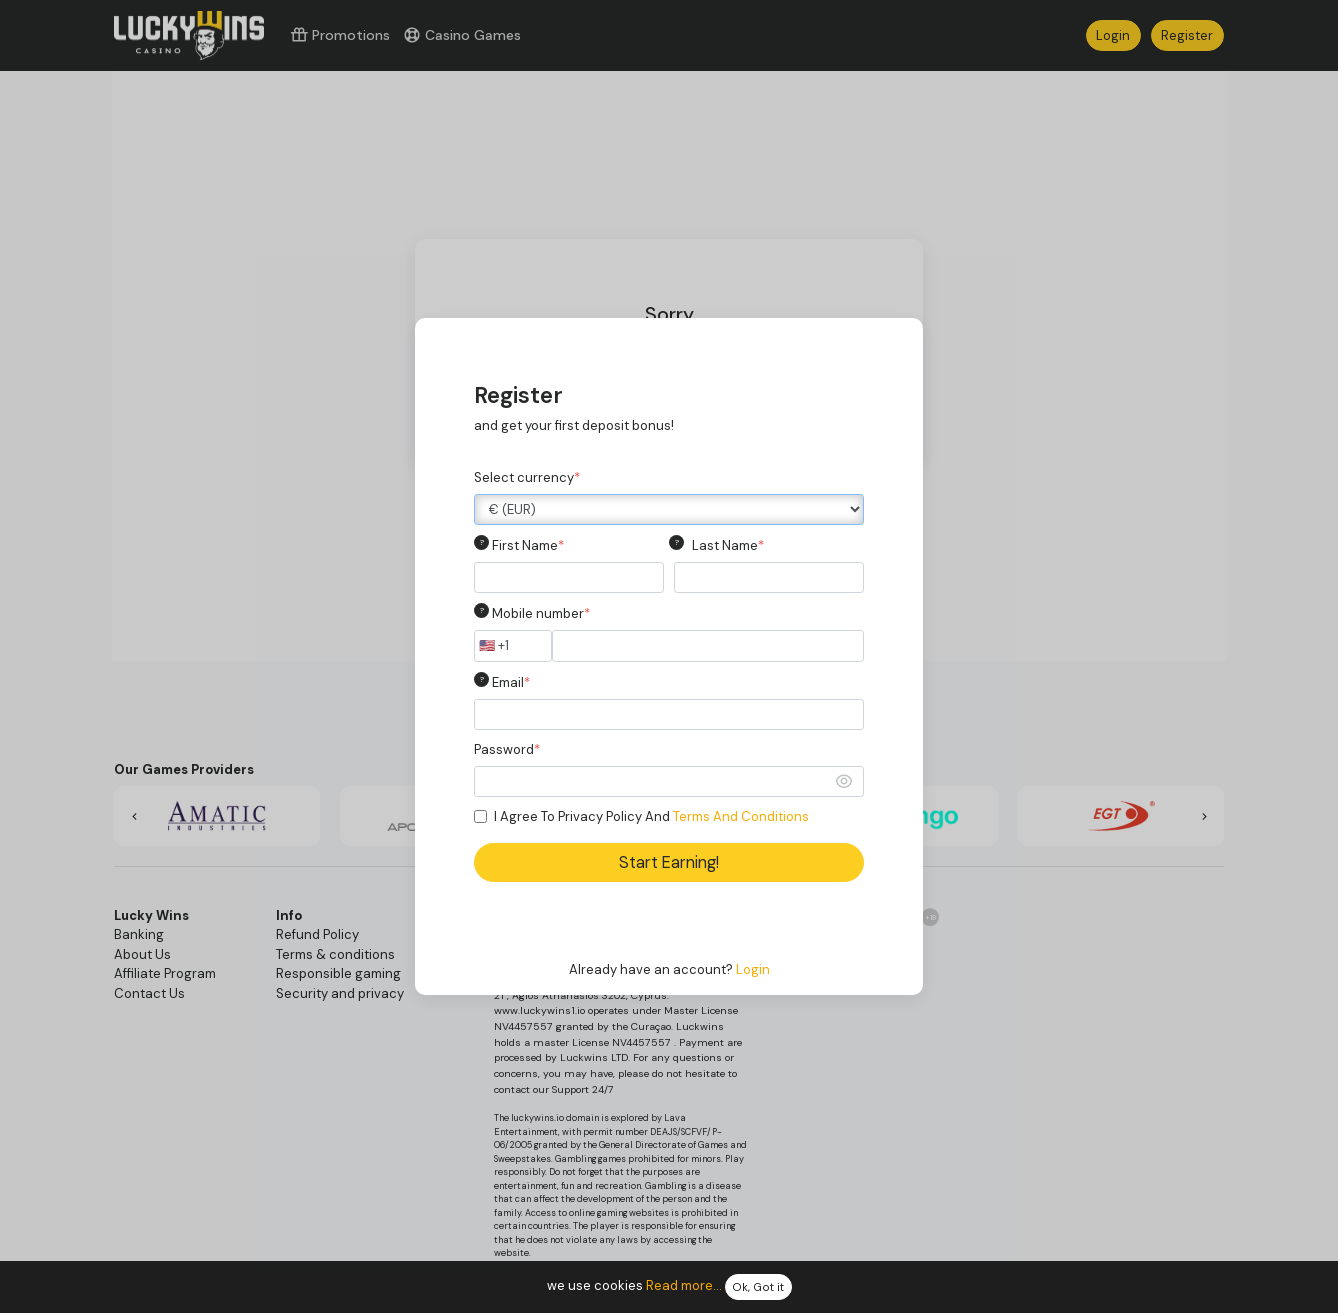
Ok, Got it (758, 1287)
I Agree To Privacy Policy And (651, 816)
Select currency (527, 477)
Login (753, 969)
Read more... (684, 1286)
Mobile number (541, 613)
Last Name (728, 545)
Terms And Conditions (741, 816)
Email (511, 682)
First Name (528, 545)
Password (507, 749)
